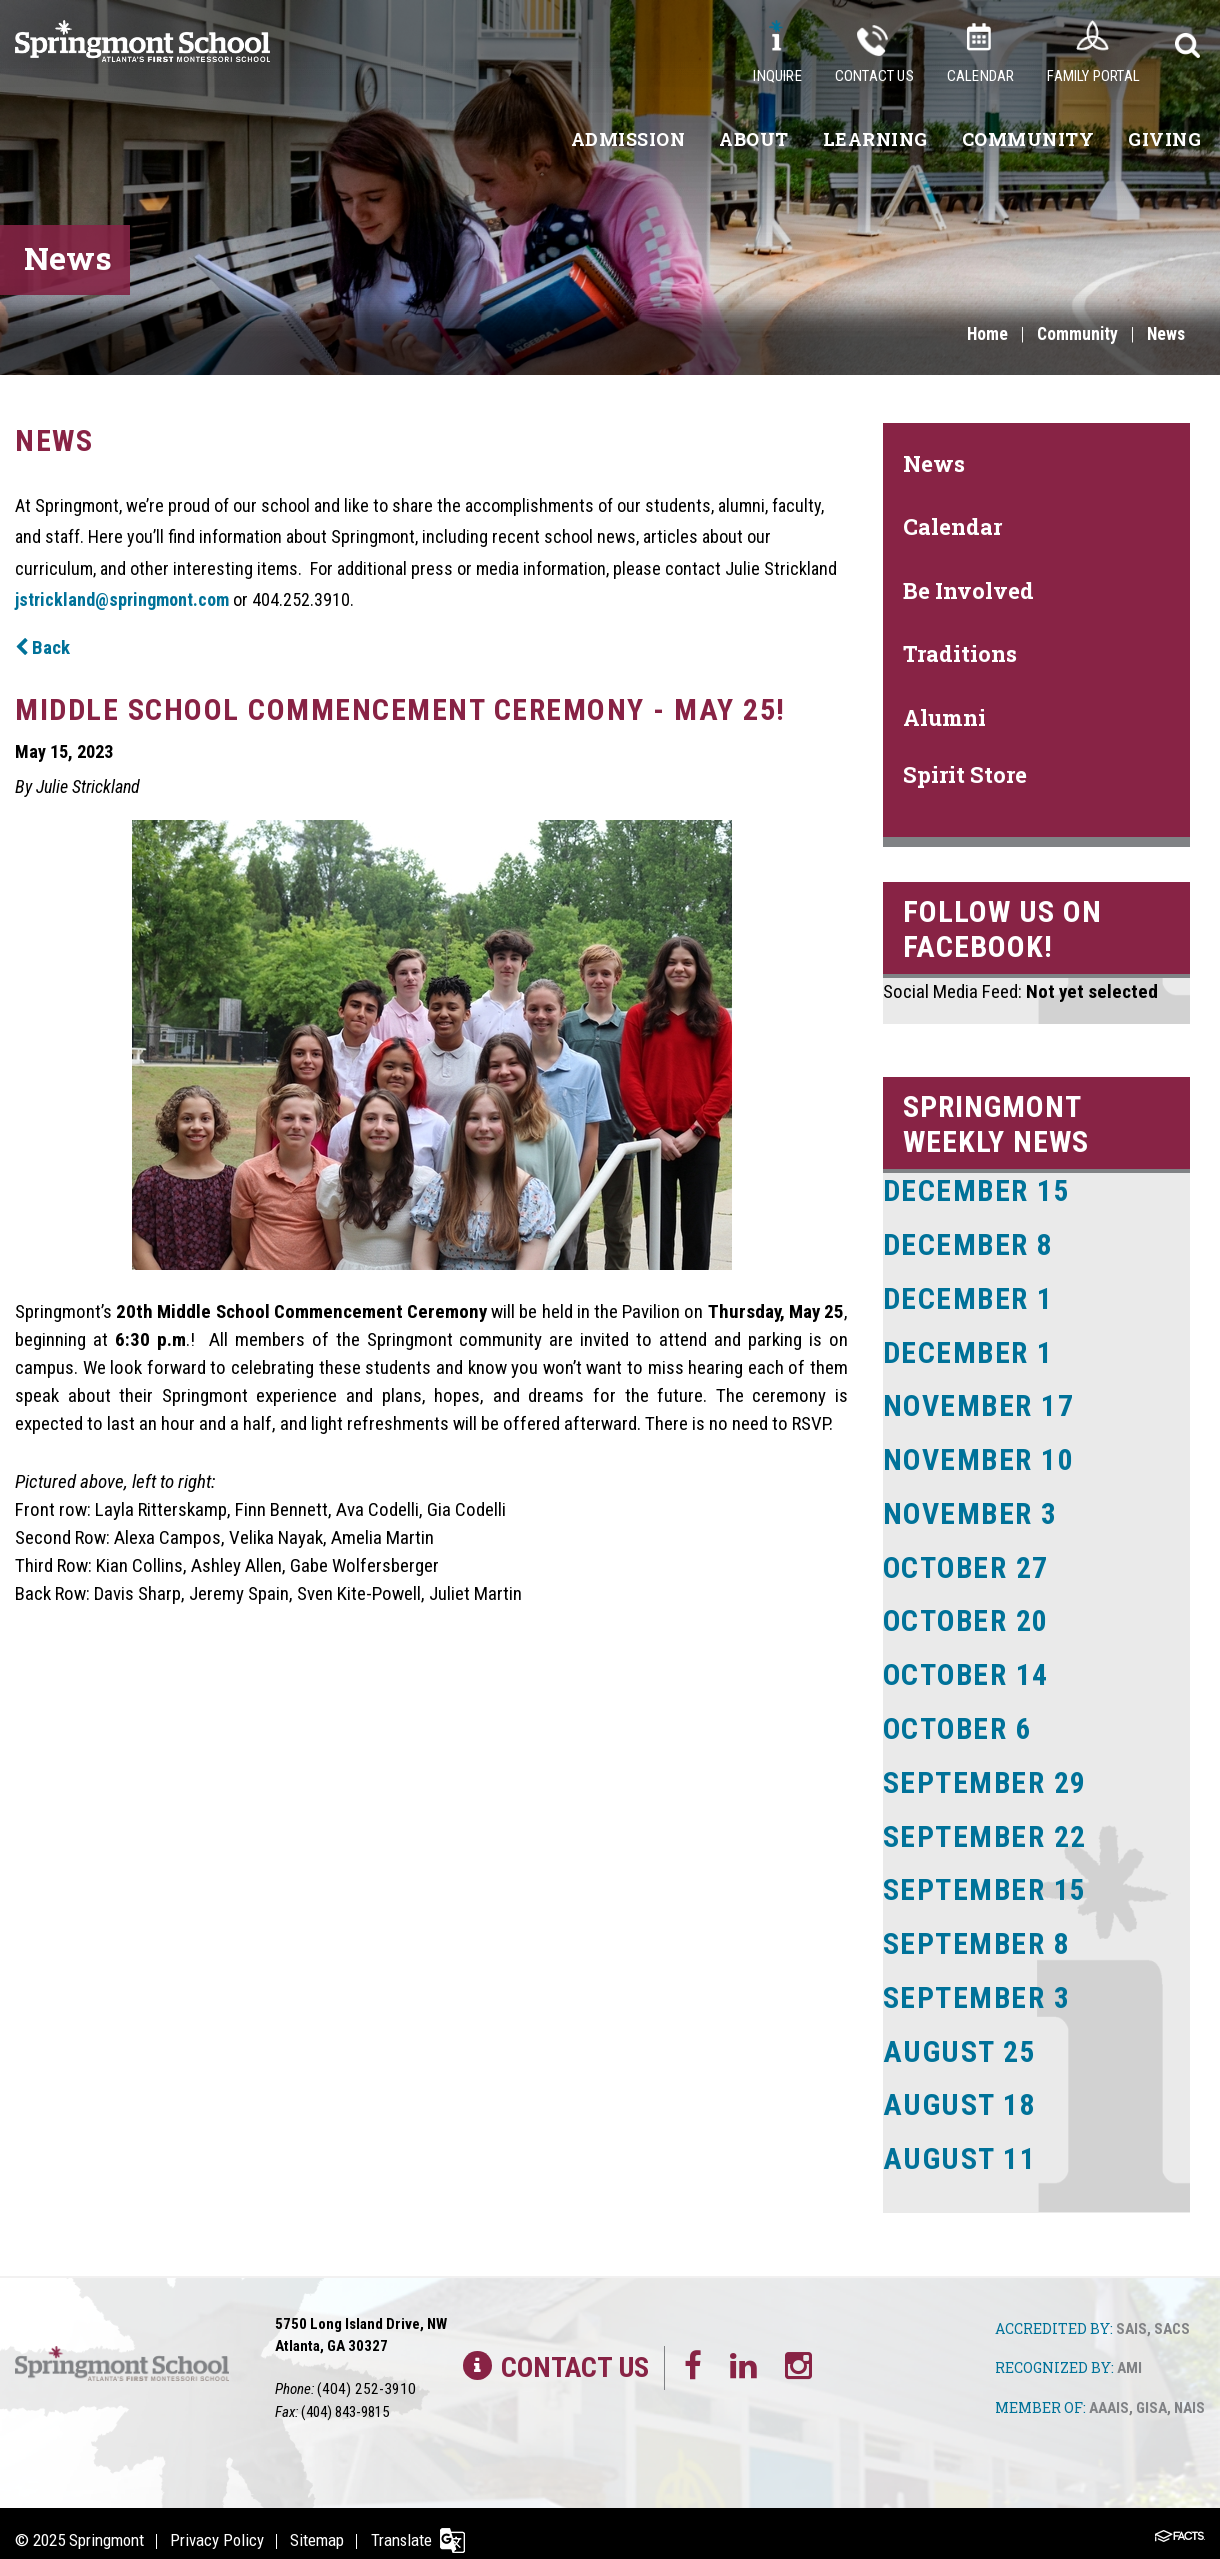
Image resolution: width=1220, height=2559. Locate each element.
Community (1028, 139)
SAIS (1131, 2314)
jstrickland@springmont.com (122, 599)
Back (43, 647)
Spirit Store (965, 774)
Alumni (944, 717)
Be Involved (968, 590)
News (1165, 334)
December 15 (977, 1190)
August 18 (960, 2091)
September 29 (985, 1773)
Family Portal (1093, 76)
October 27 (967, 1561)
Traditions (960, 653)
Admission (628, 139)
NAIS (1189, 2393)
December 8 (969, 1243)
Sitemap (321, 2525)
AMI (1129, 2354)
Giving (1164, 139)
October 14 (967, 1667)
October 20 (967, 1614)
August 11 (960, 2144)
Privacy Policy (219, 2525)
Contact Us (874, 76)
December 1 (969, 1296)
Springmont (106, 2525)
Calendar (981, 76)
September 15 (985, 1879)
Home (983, 334)
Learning (875, 139)
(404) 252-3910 (361, 2374)
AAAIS (1109, 2393)
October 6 (959, 1720)
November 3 (971, 1508)
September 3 (977, 1985)
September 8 (977, 1932)
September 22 (985, 1826)
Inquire (777, 76)
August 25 (960, 2038)
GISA (1151, 2393)
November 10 (980, 1455)
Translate (407, 2525)
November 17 (980, 1402)
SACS (1172, 2314)
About (754, 139)
